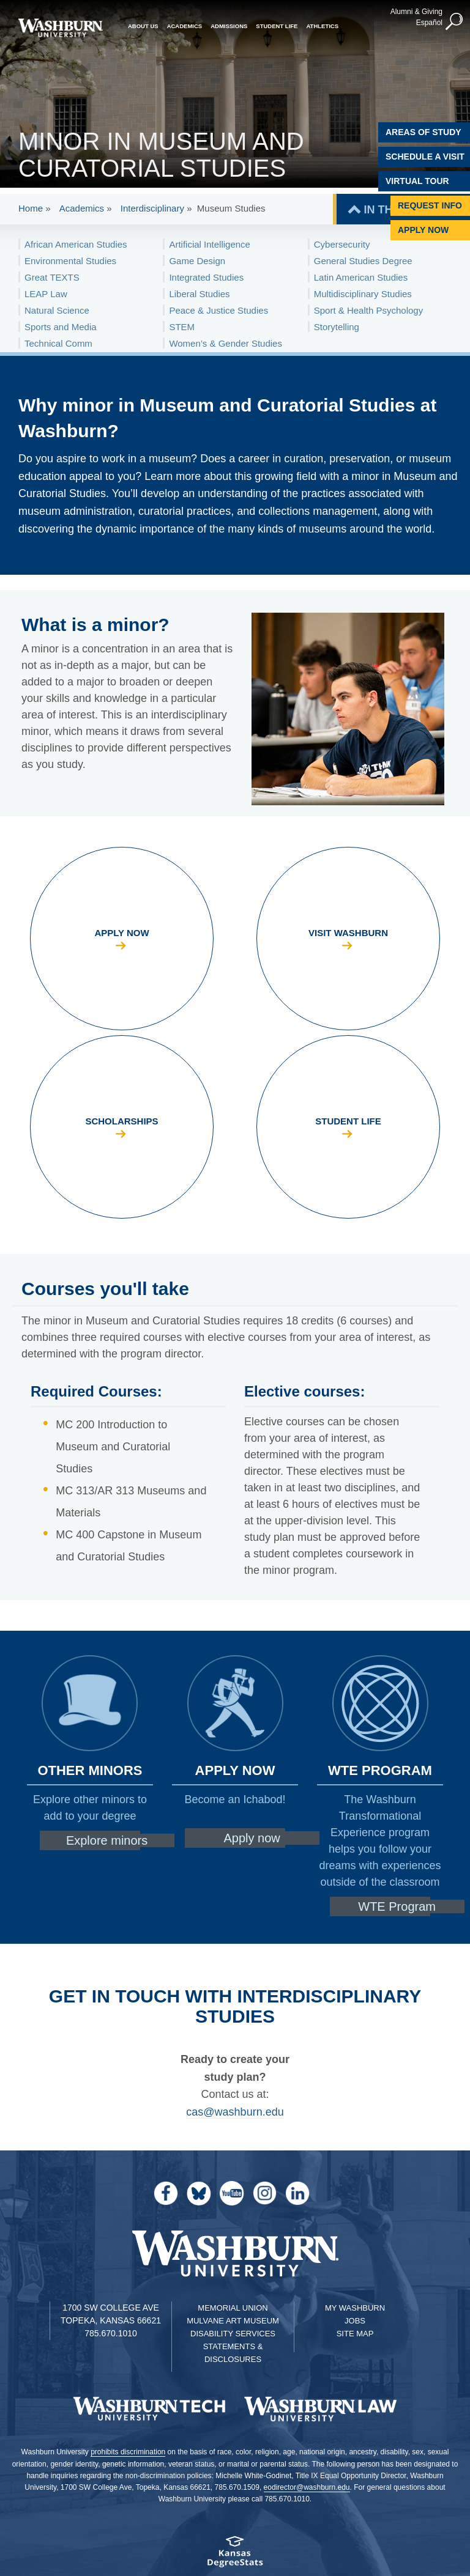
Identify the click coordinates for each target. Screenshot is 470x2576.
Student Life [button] (276, 26)
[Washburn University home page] (60, 27)
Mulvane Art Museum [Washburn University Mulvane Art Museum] (233, 2320)
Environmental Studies (70, 261)
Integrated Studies (206, 277)
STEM (182, 327)
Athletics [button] (322, 26)
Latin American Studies (361, 277)
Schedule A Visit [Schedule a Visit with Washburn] (425, 156)
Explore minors (106, 1840)
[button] (455, 22)
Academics (81, 208)
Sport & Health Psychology (368, 310)
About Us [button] (143, 26)
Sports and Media (60, 327)
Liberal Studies (199, 294)
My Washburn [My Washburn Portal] (355, 2307)
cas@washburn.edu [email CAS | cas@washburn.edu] (234, 2112)
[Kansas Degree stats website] (235, 2555)
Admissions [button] (229, 26)
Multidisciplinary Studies (363, 294)
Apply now (251, 1838)
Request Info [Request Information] (430, 205)
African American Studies (75, 244)
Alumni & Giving (416, 11)
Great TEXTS (52, 277)
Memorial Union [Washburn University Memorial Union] (232, 2307)
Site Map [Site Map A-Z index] (355, 2333)
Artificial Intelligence (209, 244)
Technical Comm (58, 343)
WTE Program (397, 1906)
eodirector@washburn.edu (307, 2487)
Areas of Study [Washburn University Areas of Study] (423, 132)
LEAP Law (45, 294)
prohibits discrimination (128, 2452)
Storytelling (336, 327)
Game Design (197, 261)
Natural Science (56, 310)
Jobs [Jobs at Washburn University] (355, 2320)
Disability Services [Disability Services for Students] (232, 2333)
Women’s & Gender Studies (225, 343)
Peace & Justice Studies (218, 310)
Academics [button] (185, 26)
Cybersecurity (342, 244)
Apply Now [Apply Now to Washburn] (423, 230)
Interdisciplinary (152, 208)
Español (429, 22)
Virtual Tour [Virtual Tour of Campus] (417, 181)
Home (30, 208)
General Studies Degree (363, 261)
